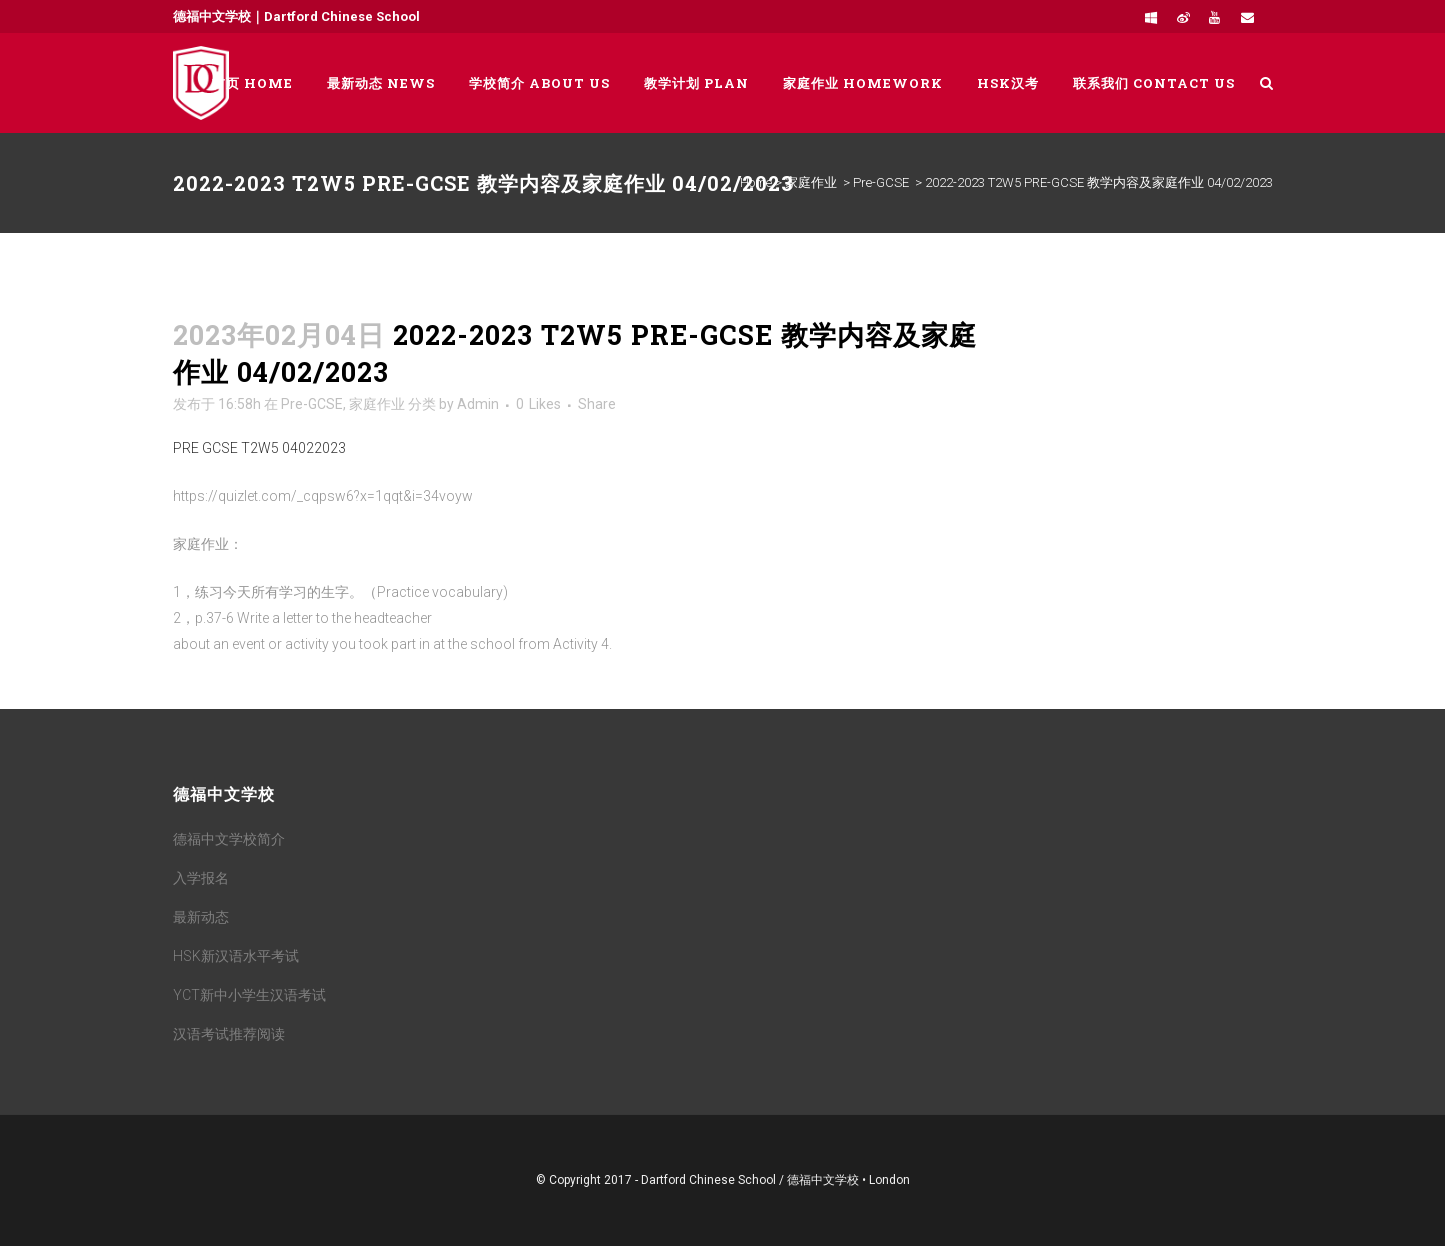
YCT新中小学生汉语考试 (249, 995)
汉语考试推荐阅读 (229, 1034)
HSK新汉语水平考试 (236, 956)
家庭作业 (811, 182)
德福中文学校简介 (229, 839)
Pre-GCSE (881, 182)
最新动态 (201, 917)
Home (756, 182)
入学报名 (201, 878)
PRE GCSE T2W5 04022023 (259, 448)
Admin (478, 404)
